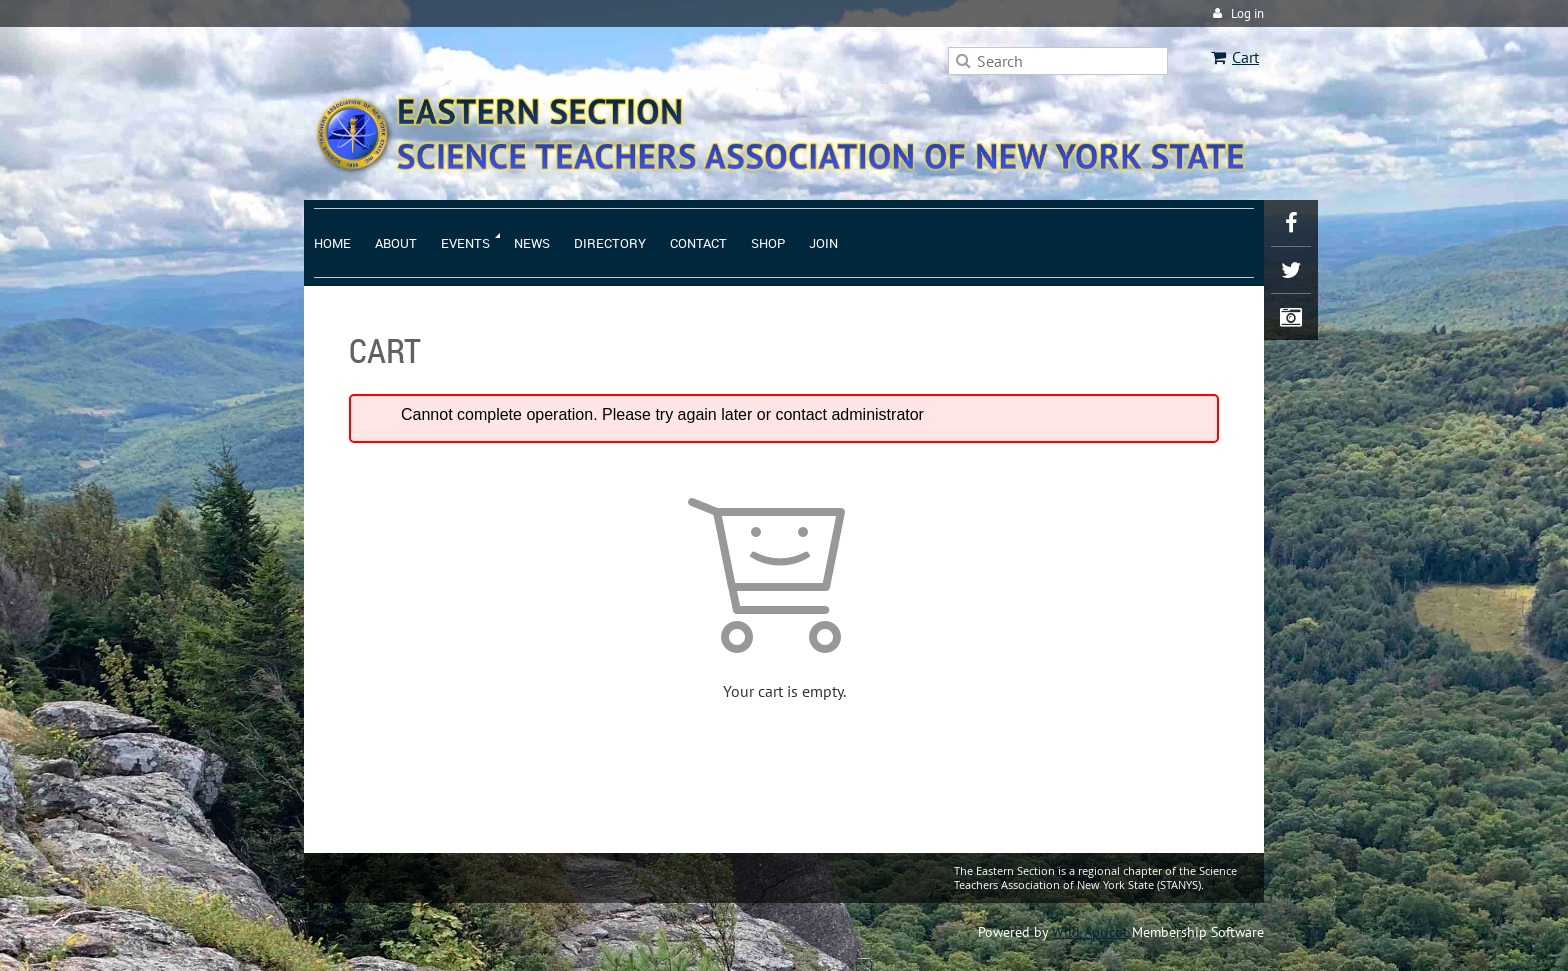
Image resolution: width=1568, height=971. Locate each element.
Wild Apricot (1090, 932)
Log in (1247, 13)
